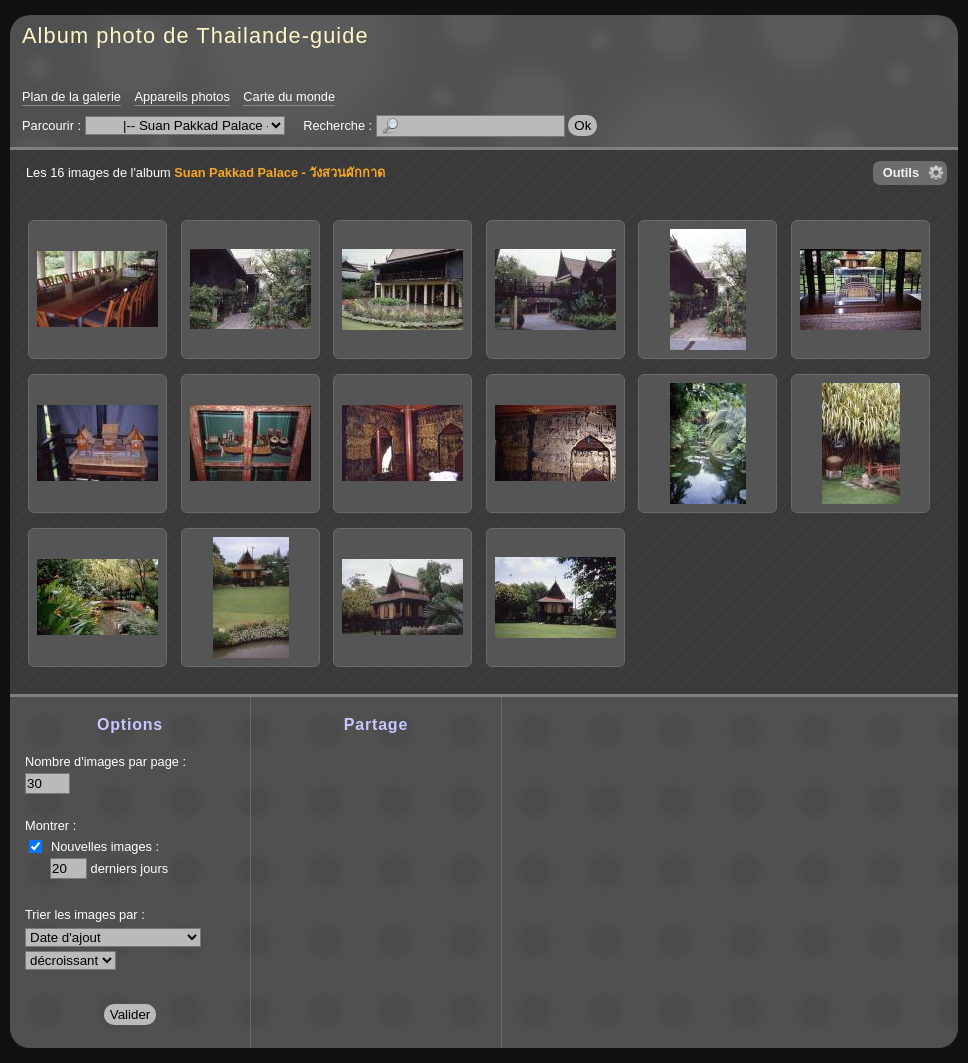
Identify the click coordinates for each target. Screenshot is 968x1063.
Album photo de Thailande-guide (195, 35)
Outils (901, 172)
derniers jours (130, 868)
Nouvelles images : (105, 846)
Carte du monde (289, 96)
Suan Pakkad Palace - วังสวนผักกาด (279, 172)
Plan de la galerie (71, 96)
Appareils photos (181, 96)
